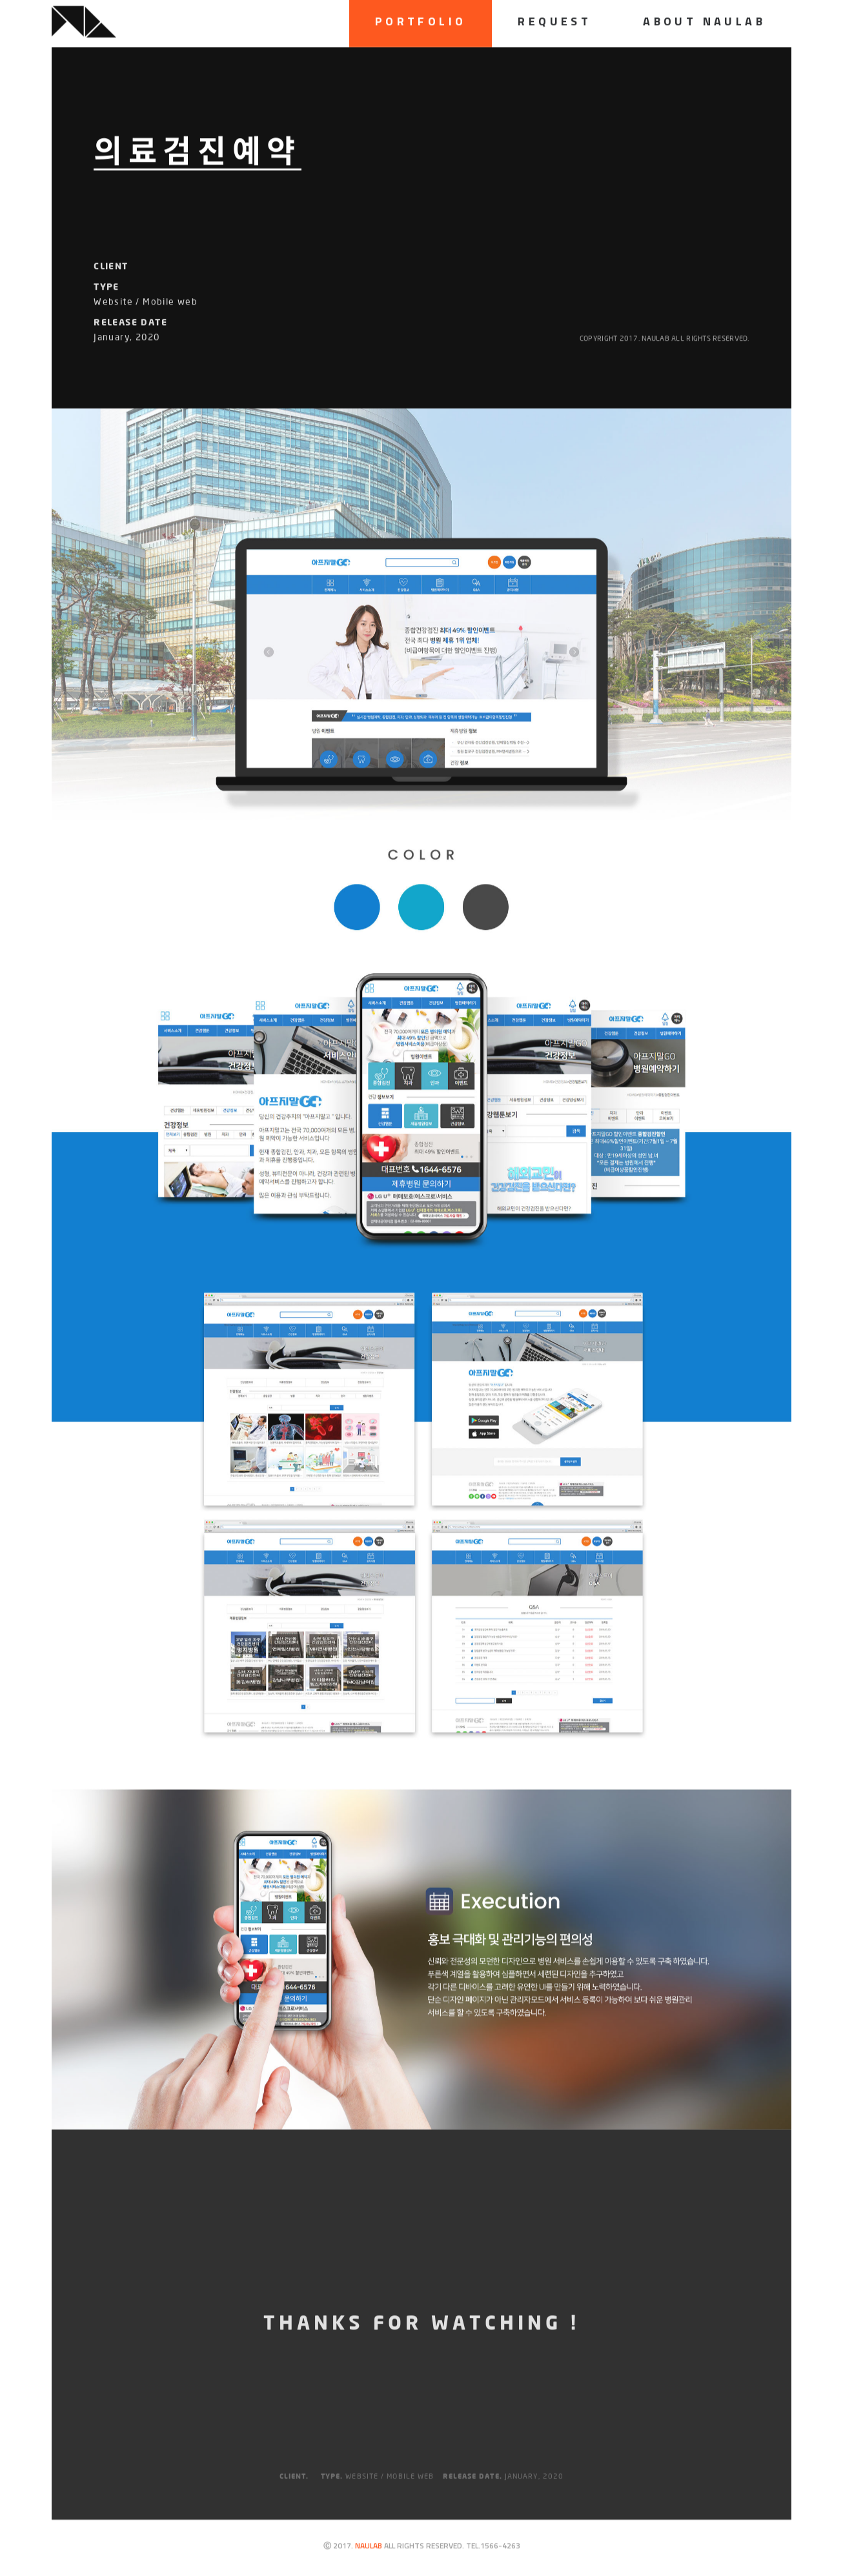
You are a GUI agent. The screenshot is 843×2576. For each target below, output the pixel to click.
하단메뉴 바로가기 (0, 0)
